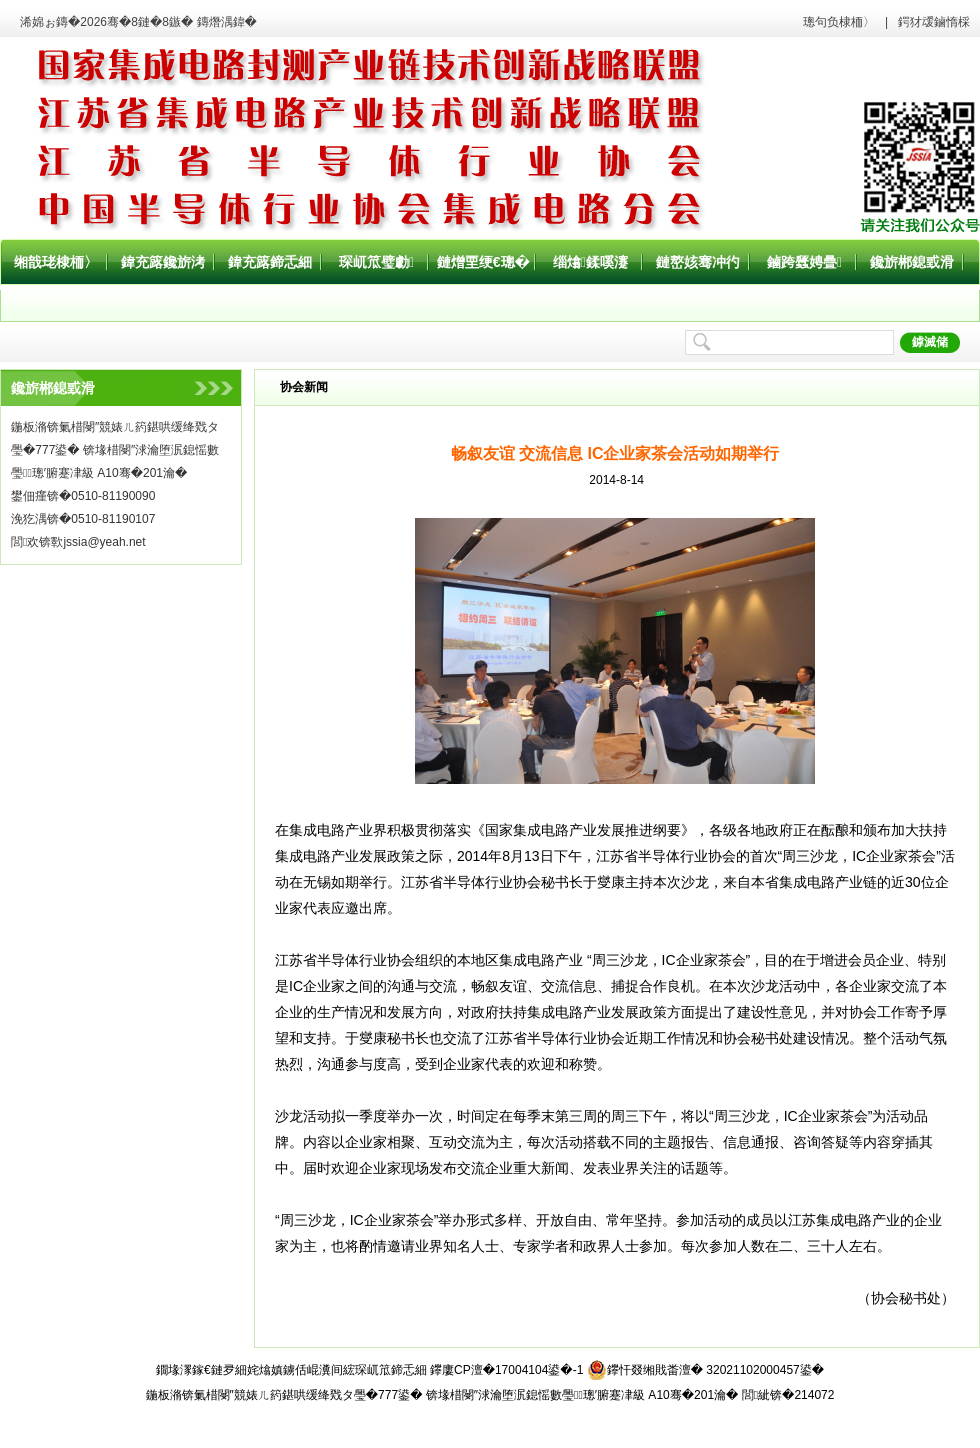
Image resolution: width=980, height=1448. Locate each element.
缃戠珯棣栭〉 (56, 262)
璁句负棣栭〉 (839, 22)
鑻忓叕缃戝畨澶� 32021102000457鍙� (705, 1370)
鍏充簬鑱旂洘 (163, 262)
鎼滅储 (930, 342)
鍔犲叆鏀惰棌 (934, 22)
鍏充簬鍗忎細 (270, 262)
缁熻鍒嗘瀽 (590, 262)
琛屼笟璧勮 (376, 262)
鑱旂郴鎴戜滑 (912, 262)
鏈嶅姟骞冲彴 (698, 262)
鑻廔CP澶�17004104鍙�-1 (506, 1370)
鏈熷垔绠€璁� (483, 262)
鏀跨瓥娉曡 (804, 262)
